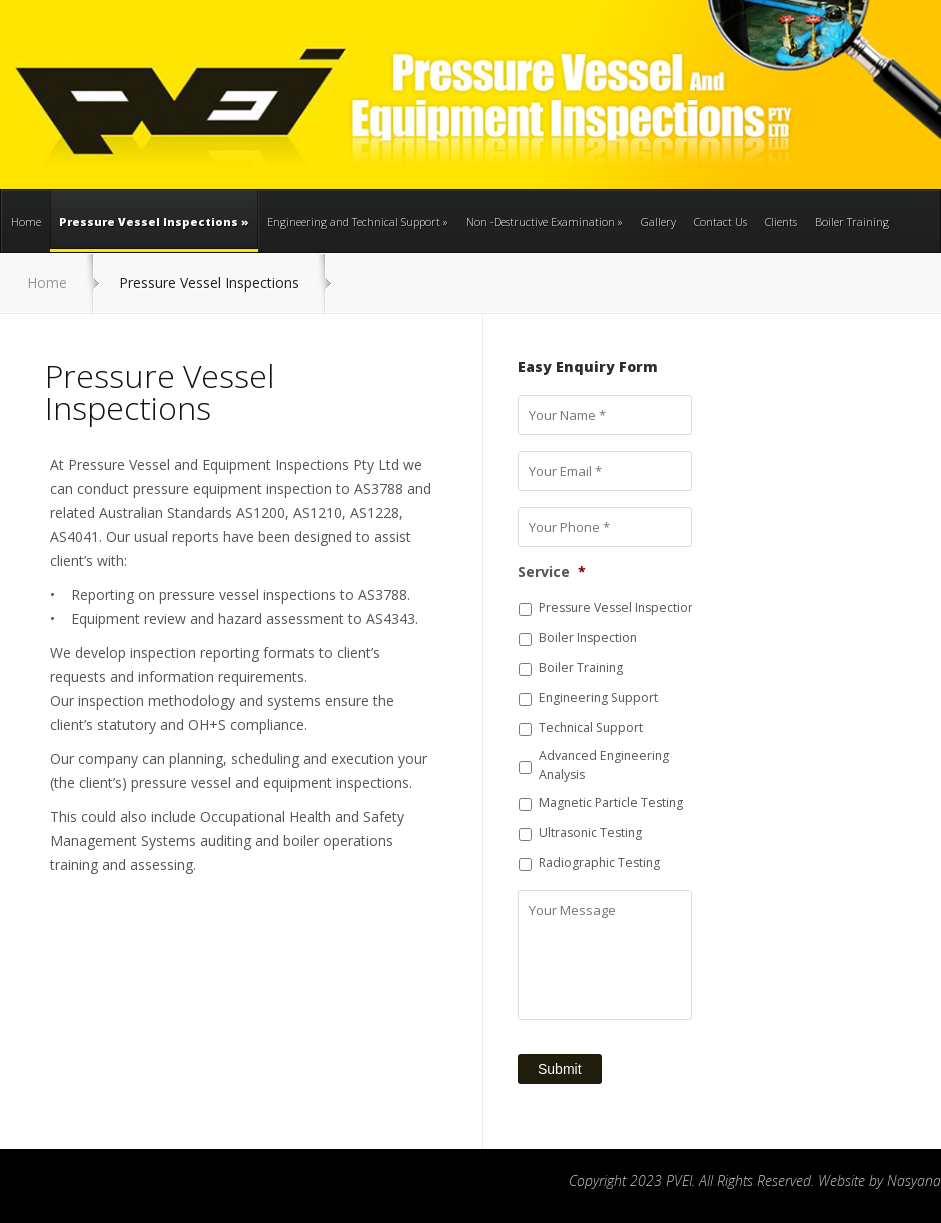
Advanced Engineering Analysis (604, 764)
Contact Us (720, 221)
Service (552, 572)
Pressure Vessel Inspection (617, 607)
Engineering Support (598, 697)
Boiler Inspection (588, 637)
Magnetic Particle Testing (611, 802)
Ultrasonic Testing (590, 832)
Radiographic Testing (599, 862)
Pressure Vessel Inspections (154, 233)
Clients (781, 221)
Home (26, 221)
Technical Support (591, 727)
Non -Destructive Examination (544, 221)
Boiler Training (852, 221)
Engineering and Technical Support (357, 221)
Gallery (658, 221)
